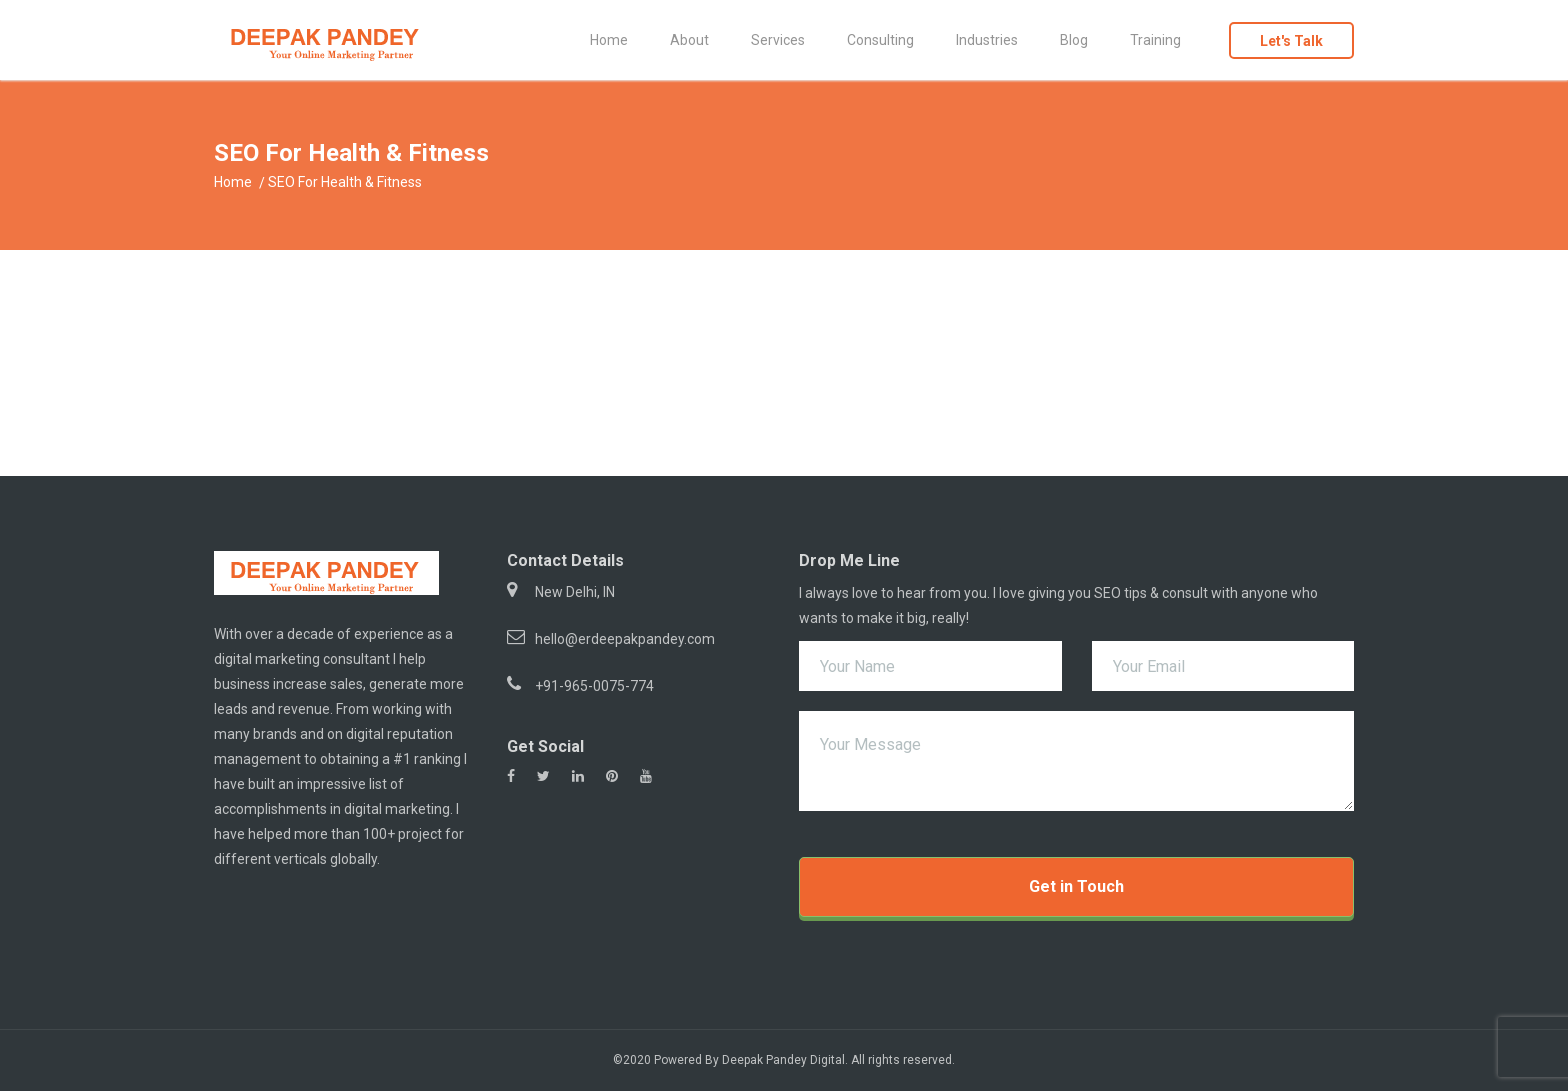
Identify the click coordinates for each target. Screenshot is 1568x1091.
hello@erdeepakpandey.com (625, 639)
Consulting (880, 40)
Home (609, 40)
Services (778, 40)
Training (1155, 40)
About (689, 40)
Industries (987, 40)
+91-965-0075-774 (594, 686)
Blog (1074, 40)
